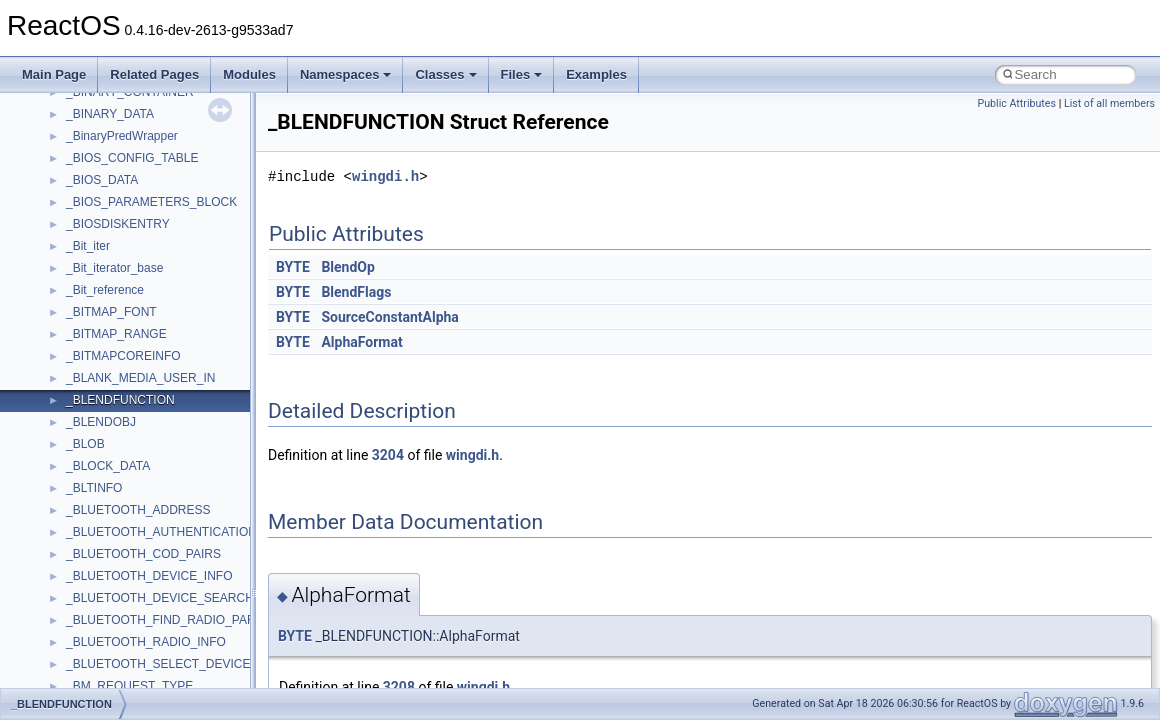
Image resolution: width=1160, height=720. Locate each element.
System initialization (86, 285)
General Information (87, 395)
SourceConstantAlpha (389, 317)
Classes (445, 74)
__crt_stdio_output (115, 571)
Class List (76, 527)
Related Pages (154, 74)
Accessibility (98, 615)
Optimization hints (81, 329)
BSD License (68, 373)
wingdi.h (385, 176)
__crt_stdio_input (111, 549)
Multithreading (71, 307)
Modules (249, 74)
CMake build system (88, 175)
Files (522, 74)
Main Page (54, 74)
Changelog (63, 131)
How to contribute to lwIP (100, 153)
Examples (596, 74)
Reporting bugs (74, 241)
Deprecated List (76, 439)
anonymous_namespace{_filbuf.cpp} (162, 637)
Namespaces (346, 74)
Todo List (58, 417)
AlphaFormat (361, 342)
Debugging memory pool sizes (114, 219)
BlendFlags (356, 292)
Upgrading (61, 109)
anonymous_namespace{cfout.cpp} (159, 681)
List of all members (1109, 103)
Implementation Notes (92, 351)
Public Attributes (1016, 103)
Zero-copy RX (71, 263)
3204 (388, 455)
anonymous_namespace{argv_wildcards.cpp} (186, 659)
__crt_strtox (97, 593)
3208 (399, 687)
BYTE (293, 267)
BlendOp (347, 267)
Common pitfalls (77, 197)
